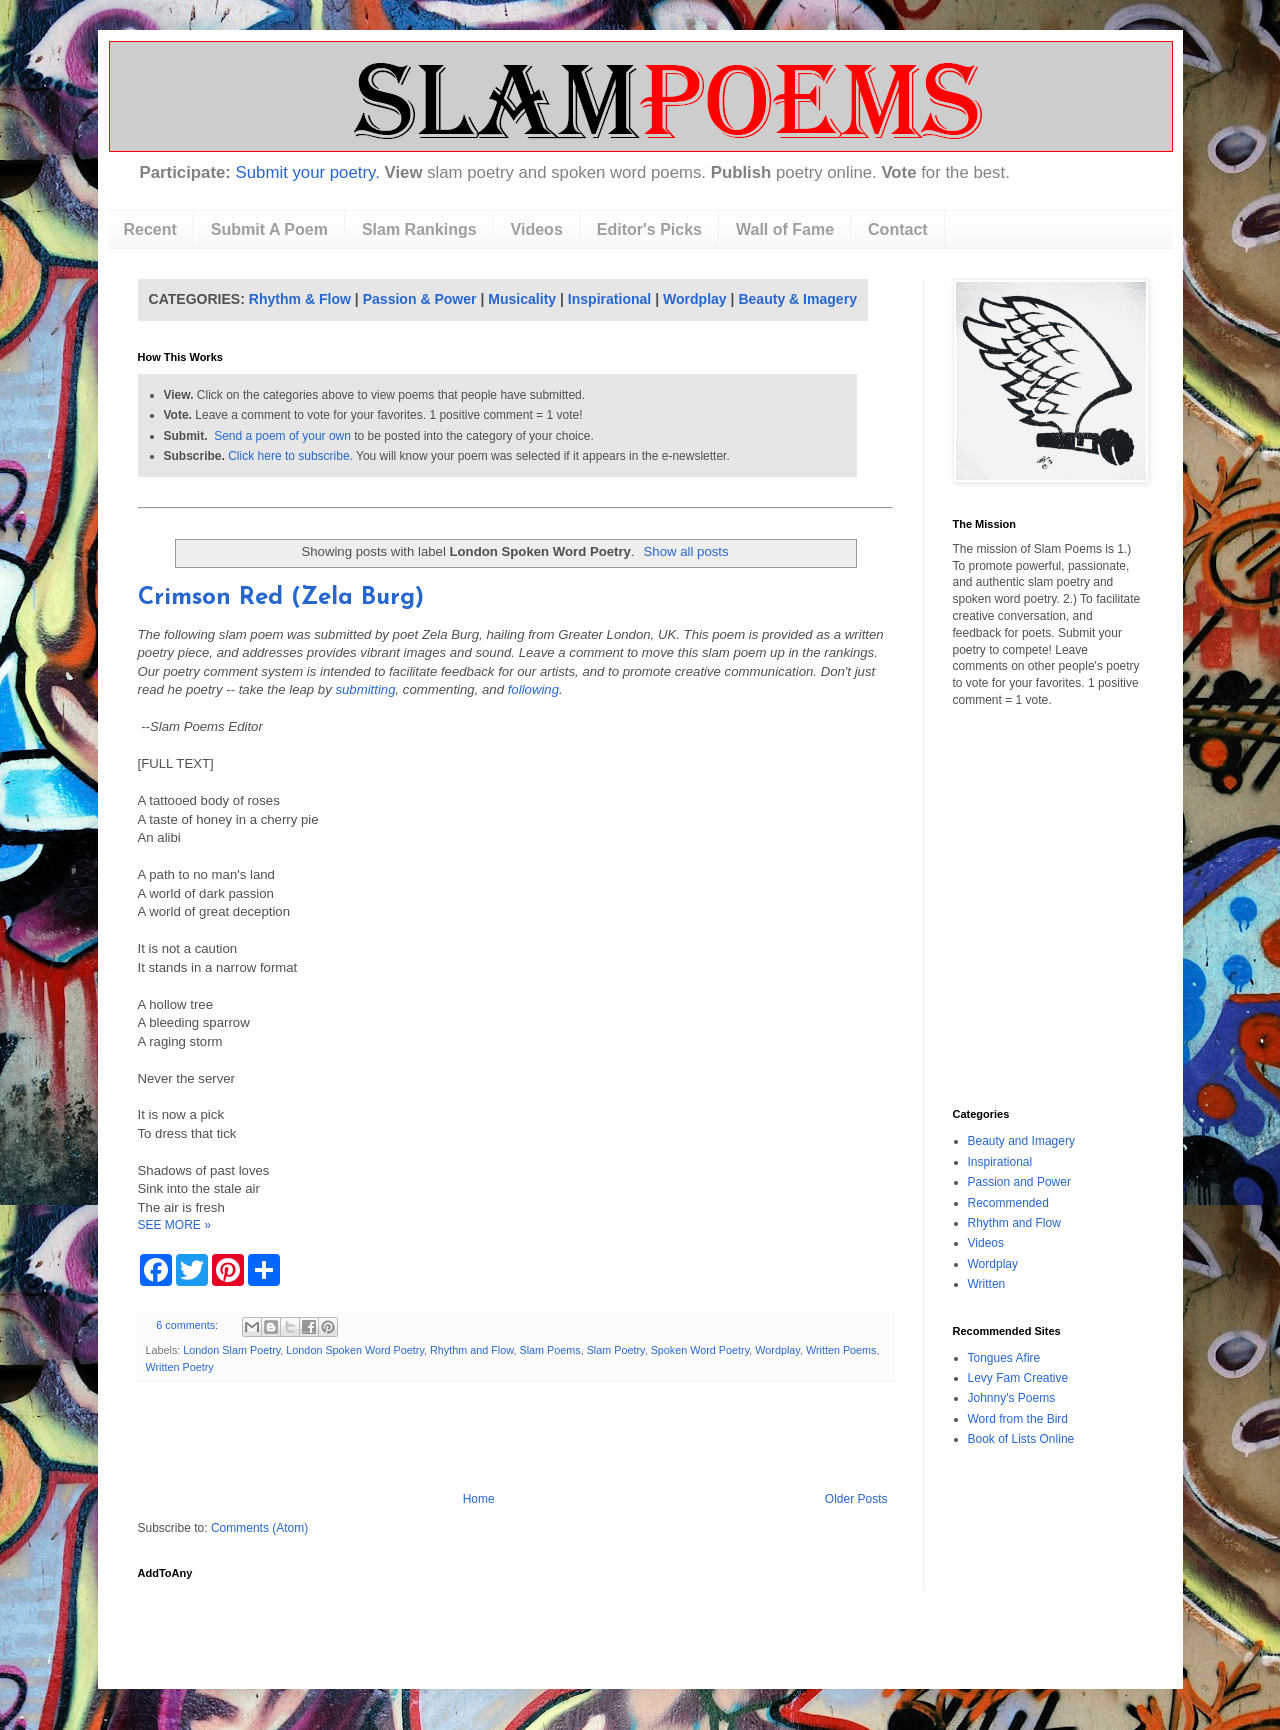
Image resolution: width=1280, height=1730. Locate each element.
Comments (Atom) (259, 1528)
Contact (898, 229)
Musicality (522, 299)
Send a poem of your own (282, 436)
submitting (365, 689)
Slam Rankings (419, 229)
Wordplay (695, 299)
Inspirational (609, 299)
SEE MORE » (174, 1225)
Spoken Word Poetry (700, 1350)
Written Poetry (180, 1367)
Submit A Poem (269, 229)
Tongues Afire (1004, 1358)
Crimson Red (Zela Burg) (281, 598)
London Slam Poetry (231, 1350)
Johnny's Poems (1012, 1398)
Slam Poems (549, 1350)
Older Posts (856, 1499)
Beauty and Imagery (1021, 1141)
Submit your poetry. (308, 172)
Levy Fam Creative (1018, 1378)
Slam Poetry (616, 1350)
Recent (150, 229)
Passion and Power (1019, 1182)
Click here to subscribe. (290, 456)
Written (987, 1284)
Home (479, 1499)
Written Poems (841, 1350)
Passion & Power (420, 299)
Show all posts (686, 551)
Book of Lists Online (1021, 1439)
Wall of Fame (785, 229)
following (533, 689)
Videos (537, 229)
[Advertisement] (515, 1437)
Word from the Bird (1018, 1419)
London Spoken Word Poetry (355, 1350)
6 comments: (188, 1325)
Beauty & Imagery (797, 299)
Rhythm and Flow (471, 1350)
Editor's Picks (649, 229)
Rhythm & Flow (300, 299)
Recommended (1008, 1203)
